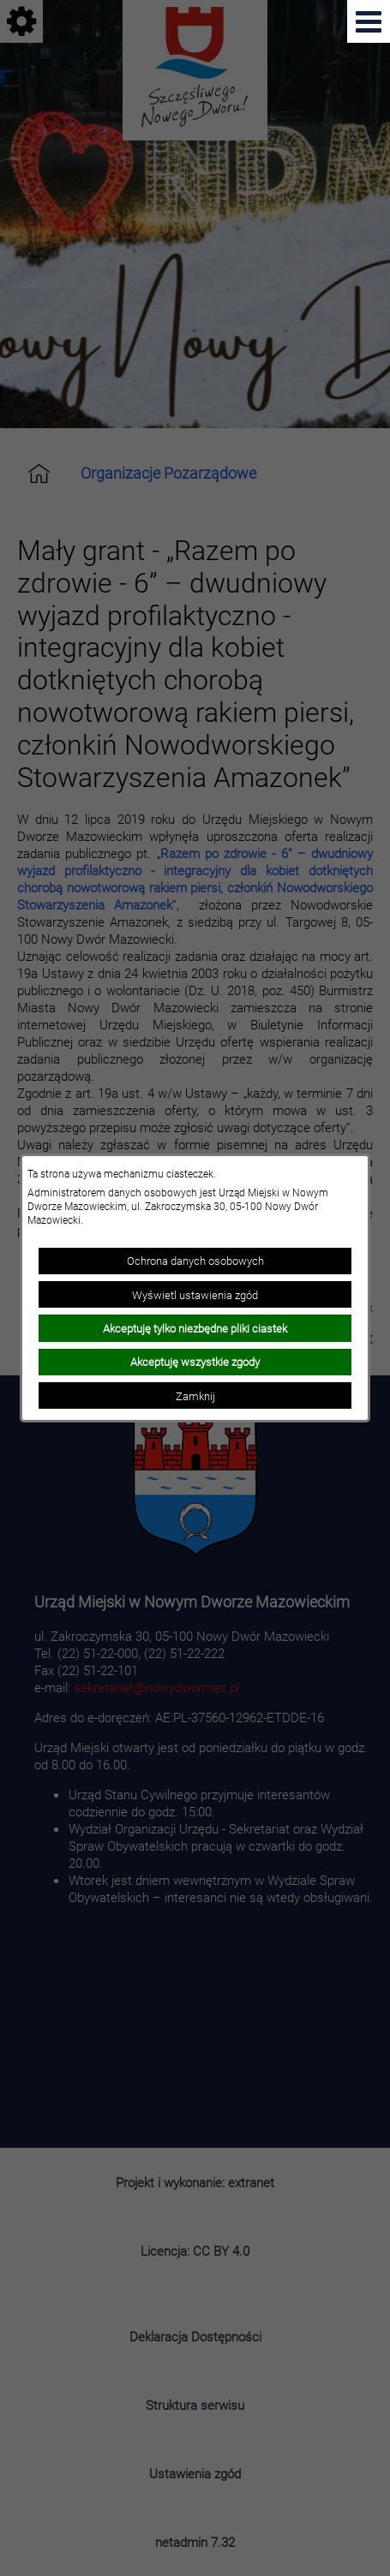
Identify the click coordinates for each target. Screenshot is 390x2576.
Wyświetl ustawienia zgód (195, 1295)
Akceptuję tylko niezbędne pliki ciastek (195, 1328)
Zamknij (195, 1396)
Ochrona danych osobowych (195, 1260)
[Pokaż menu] (368, 21)
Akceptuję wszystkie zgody (195, 1361)
